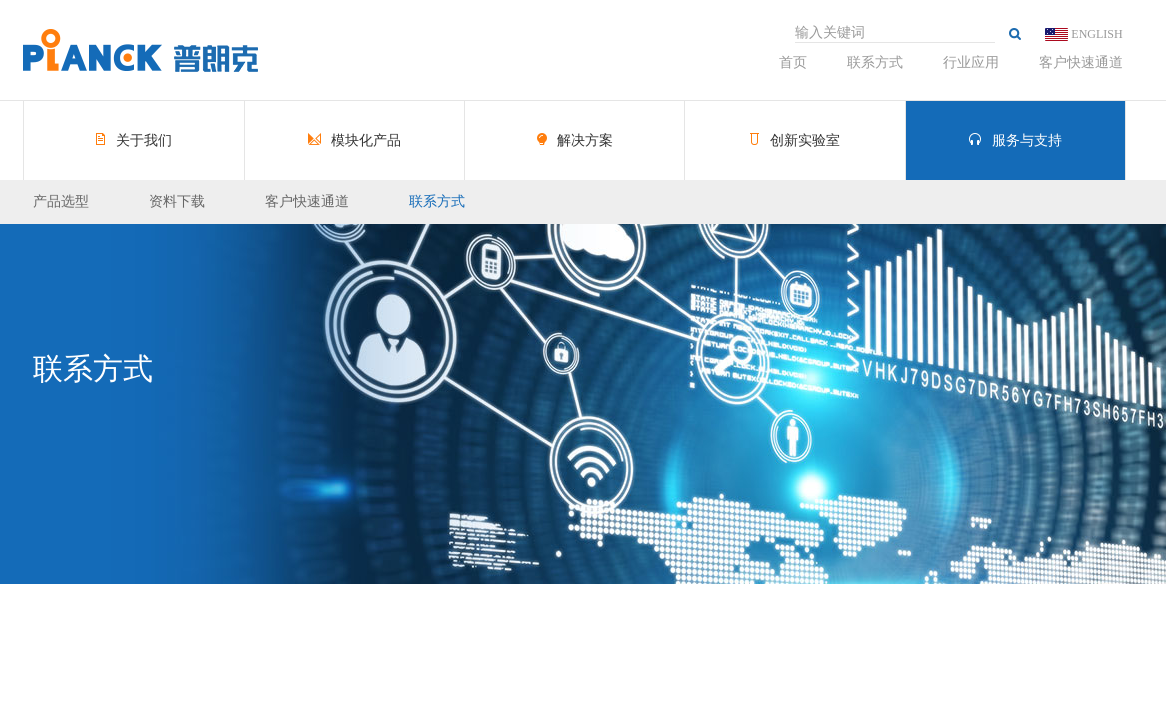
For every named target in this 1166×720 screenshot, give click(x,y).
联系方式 (875, 62)
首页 (793, 62)
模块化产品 (355, 140)
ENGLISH (1096, 34)
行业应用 (971, 62)
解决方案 (575, 140)
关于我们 (134, 140)
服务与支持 (1015, 140)
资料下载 (177, 201)
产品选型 (61, 201)
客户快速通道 (1081, 62)
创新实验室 (795, 140)
